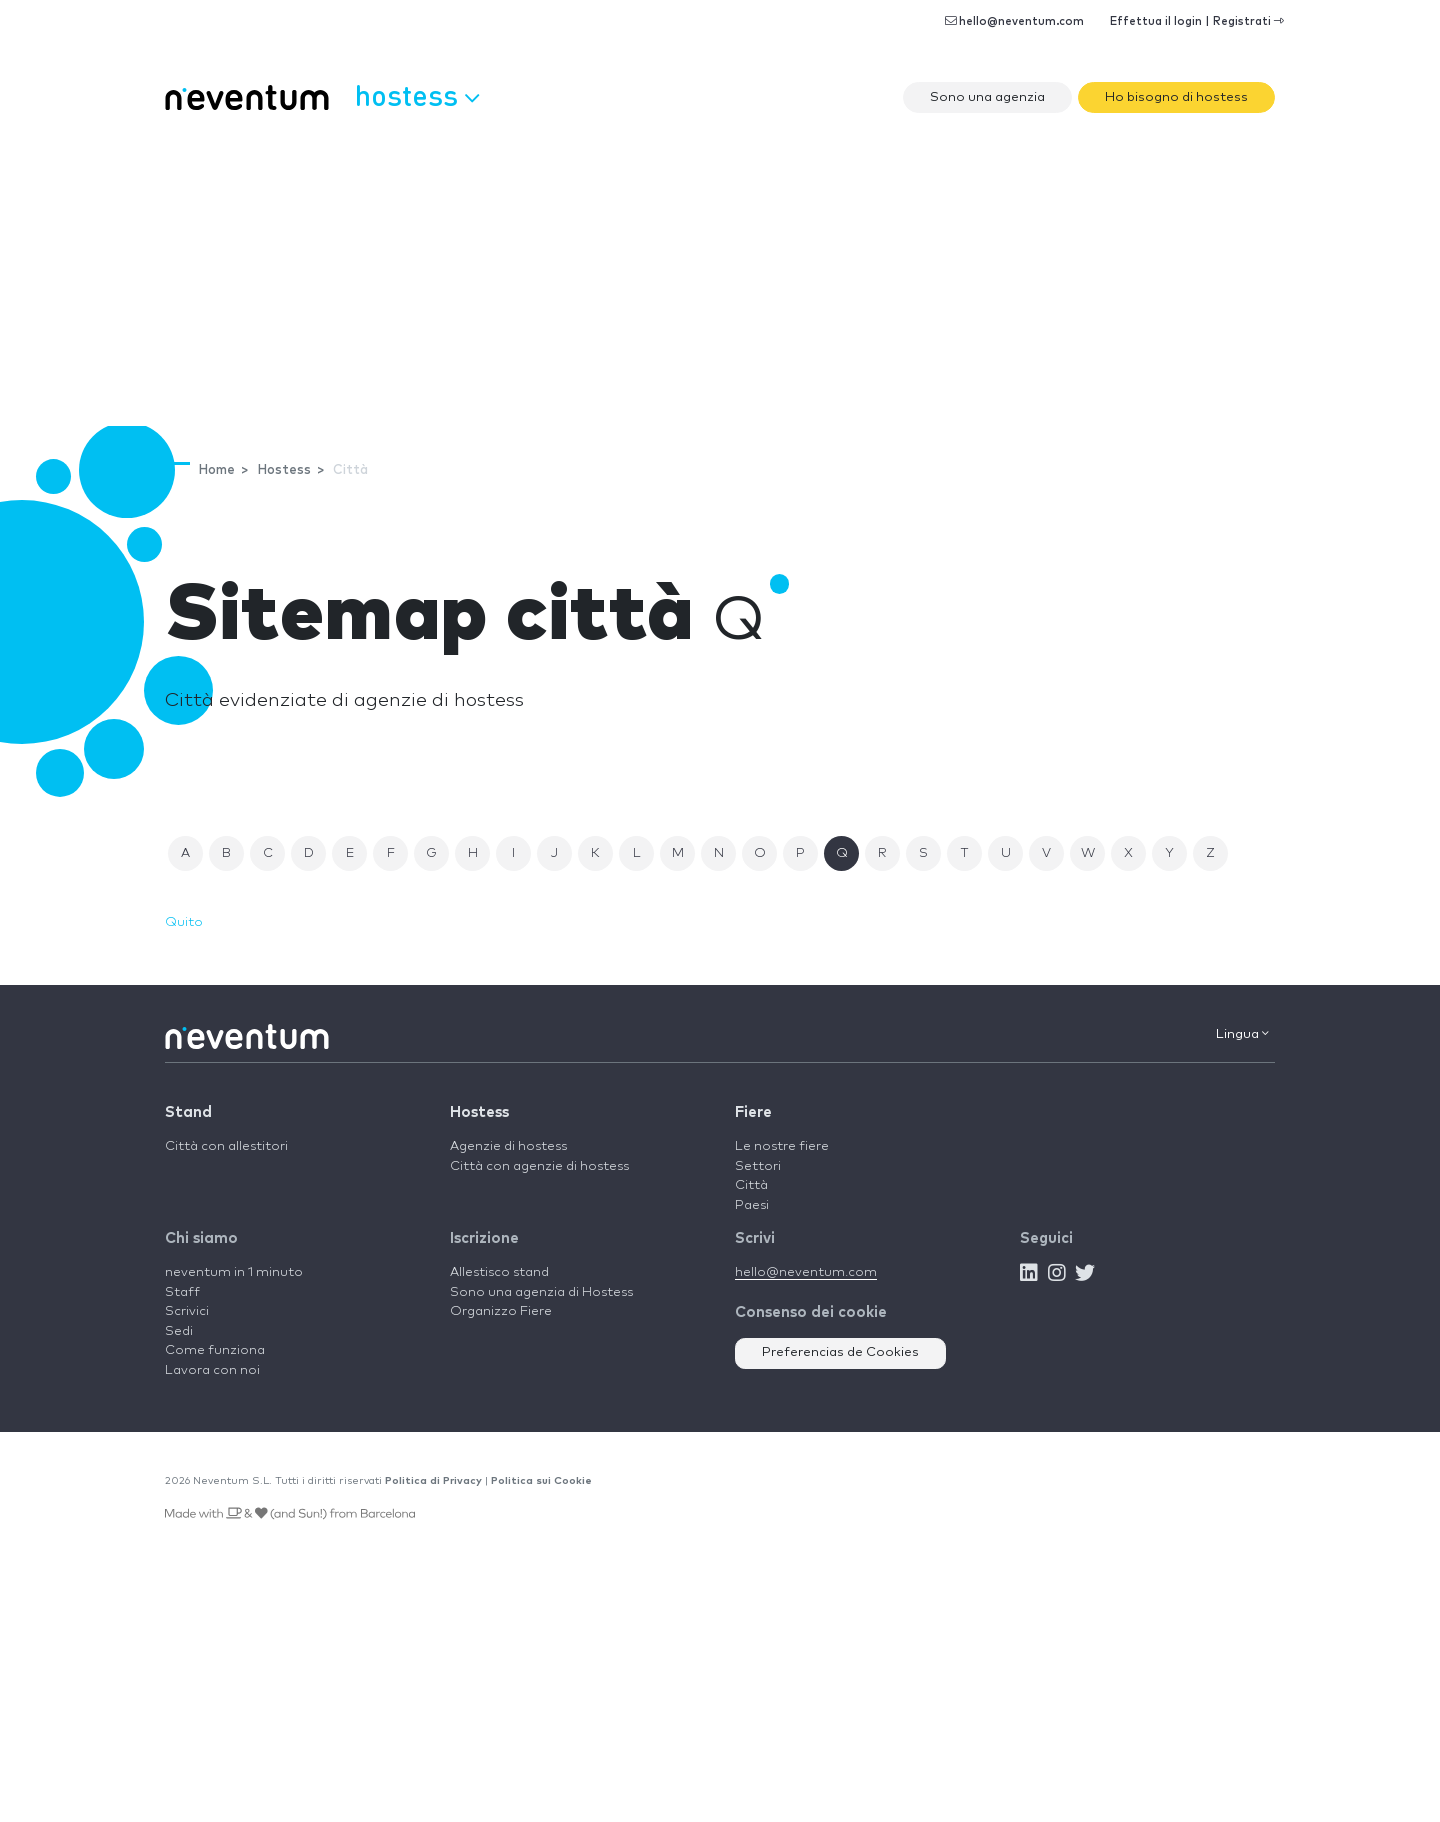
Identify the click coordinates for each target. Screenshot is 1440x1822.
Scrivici (187, 1311)
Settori (758, 1166)
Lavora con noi (212, 1370)
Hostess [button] (417, 95)
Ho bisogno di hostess (1176, 97)
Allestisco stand (499, 1272)
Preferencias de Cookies (840, 1352)
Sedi (179, 1331)
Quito (184, 922)
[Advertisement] (720, 276)
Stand (188, 1112)
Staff (182, 1292)
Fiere (753, 1112)
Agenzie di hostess (508, 1146)
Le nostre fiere (782, 1146)
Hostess (479, 1112)
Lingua (1242, 1034)
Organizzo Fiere (501, 1311)
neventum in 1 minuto (234, 1272)
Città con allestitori (226, 1146)
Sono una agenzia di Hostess (541, 1292)
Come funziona (215, 1350)
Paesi (752, 1205)
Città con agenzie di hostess (539, 1166)
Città (751, 1185)
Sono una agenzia (987, 97)
